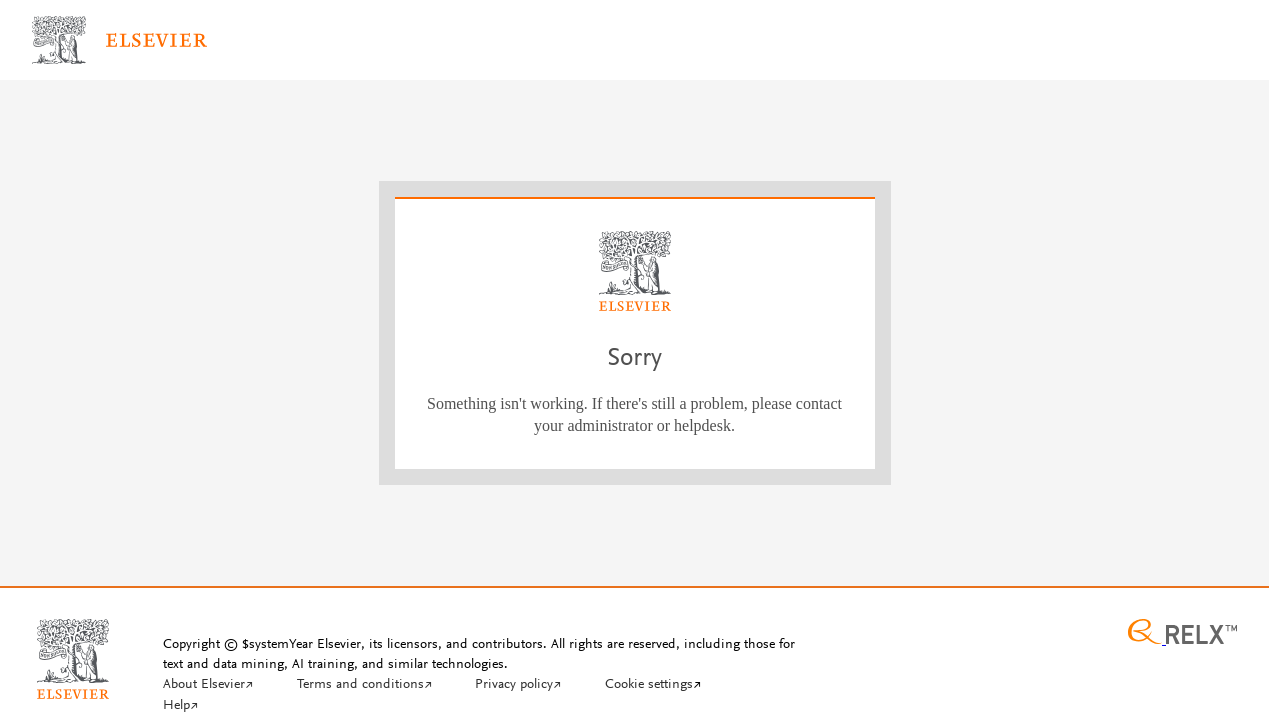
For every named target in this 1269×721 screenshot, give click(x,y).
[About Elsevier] (208, 686)
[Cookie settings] (653, 686)
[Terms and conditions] (364, 686)
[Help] (180, 707)
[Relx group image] (1182, 634)
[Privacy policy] (518, 686)
